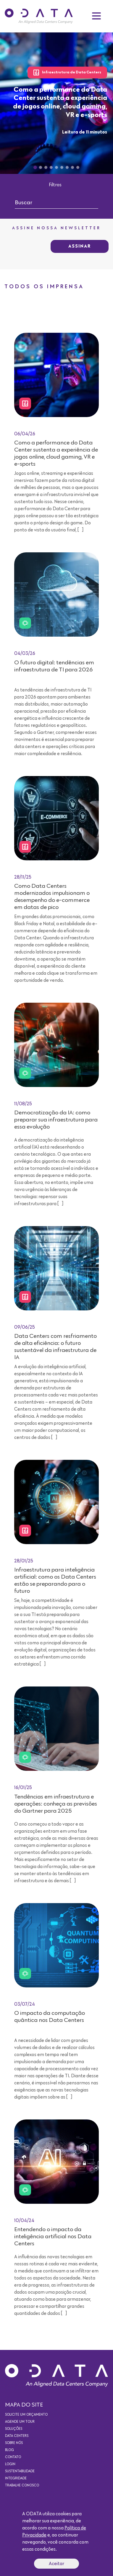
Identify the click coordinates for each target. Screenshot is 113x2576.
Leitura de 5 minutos (76, 992)
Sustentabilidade (20, 2471)
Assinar (79, 246)
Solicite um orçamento (26, 2415)
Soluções (13, 2429)
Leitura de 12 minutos (76, 1449)
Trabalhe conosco (22, 2485)
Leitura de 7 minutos (76, 765)
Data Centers (16, 2436)
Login (10, 2464)
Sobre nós (14, 2443)
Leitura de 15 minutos (76, 2108)
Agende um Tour (20, 2422)
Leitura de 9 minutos (76, 1892)
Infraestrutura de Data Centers (67, 72)
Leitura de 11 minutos (84, 132)
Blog (9, 2450)
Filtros (55, 184)
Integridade (16, 2478)
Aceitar (56, 2563)
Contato (13, 2457)
